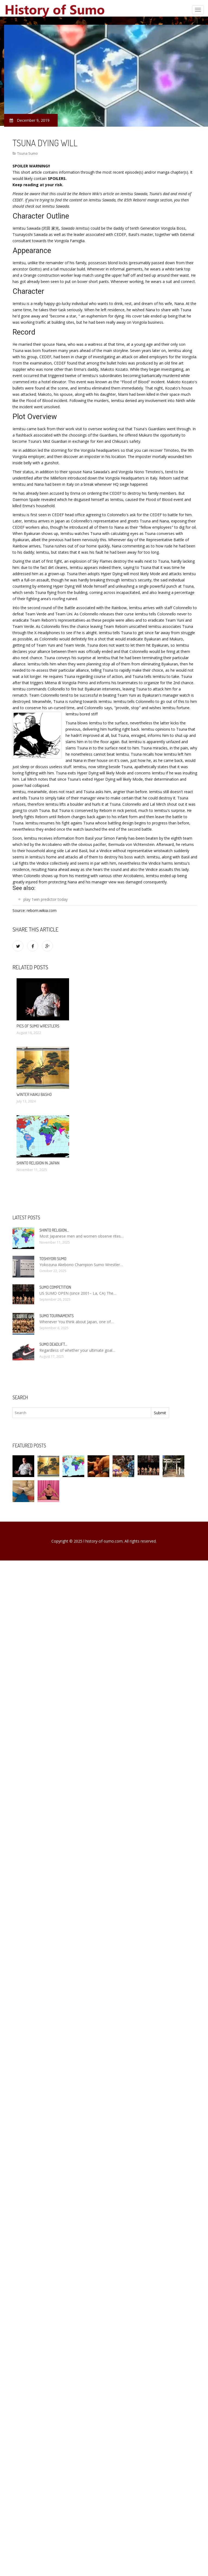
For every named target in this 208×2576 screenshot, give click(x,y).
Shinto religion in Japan (38, 1163)
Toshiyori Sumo (52, 1258)
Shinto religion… (54, 1230)
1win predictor (44, 899)
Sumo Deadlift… (53, 1344)
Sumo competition (55, 1287)
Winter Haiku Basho (34, 1094)
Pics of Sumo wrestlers (38, 1026)
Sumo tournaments (56, 1315)
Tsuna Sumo (27, 153)
